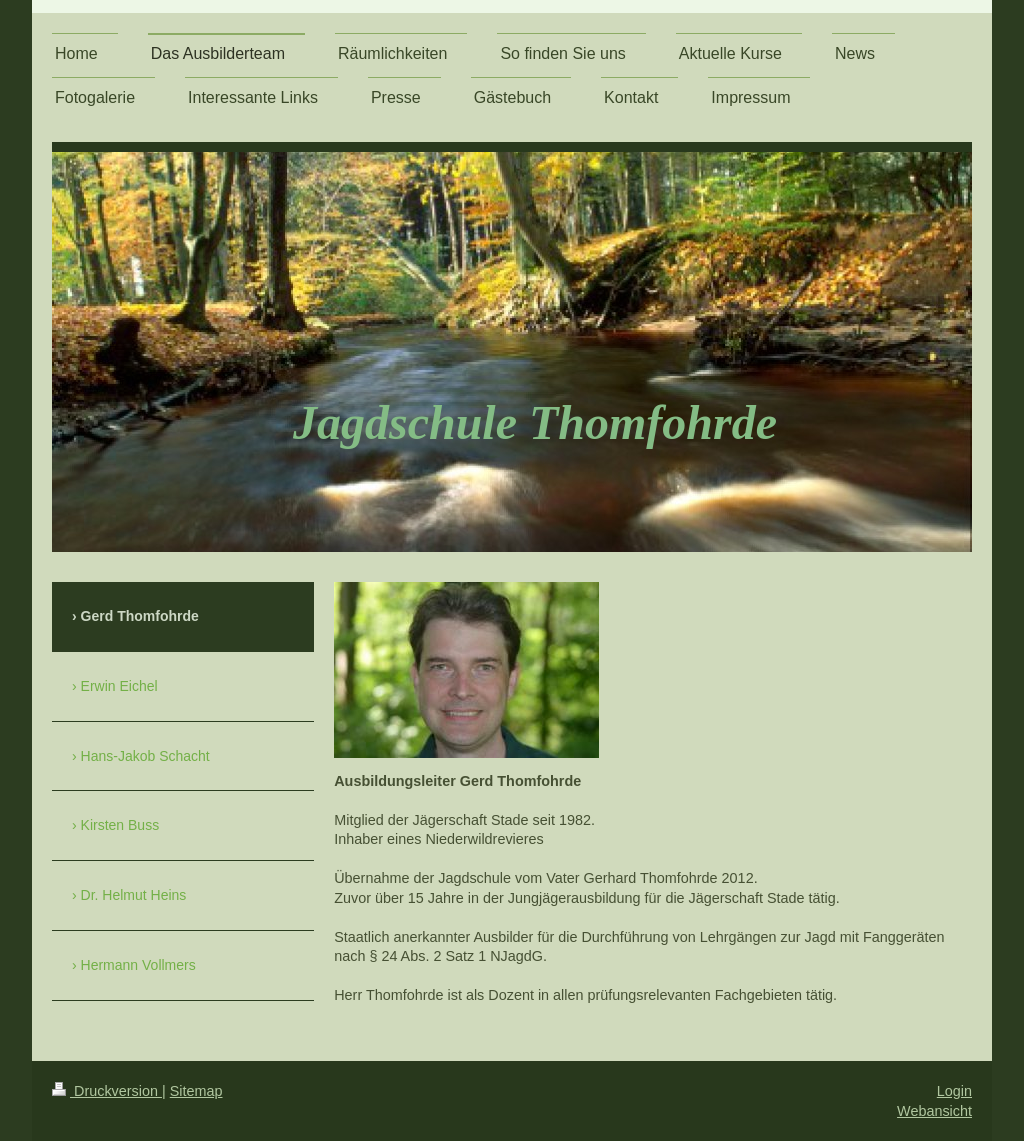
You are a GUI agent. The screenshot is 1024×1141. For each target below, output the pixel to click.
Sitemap (196, 1091)
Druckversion (107, 1091)
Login (954, 1091)
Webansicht (934, 1111)
